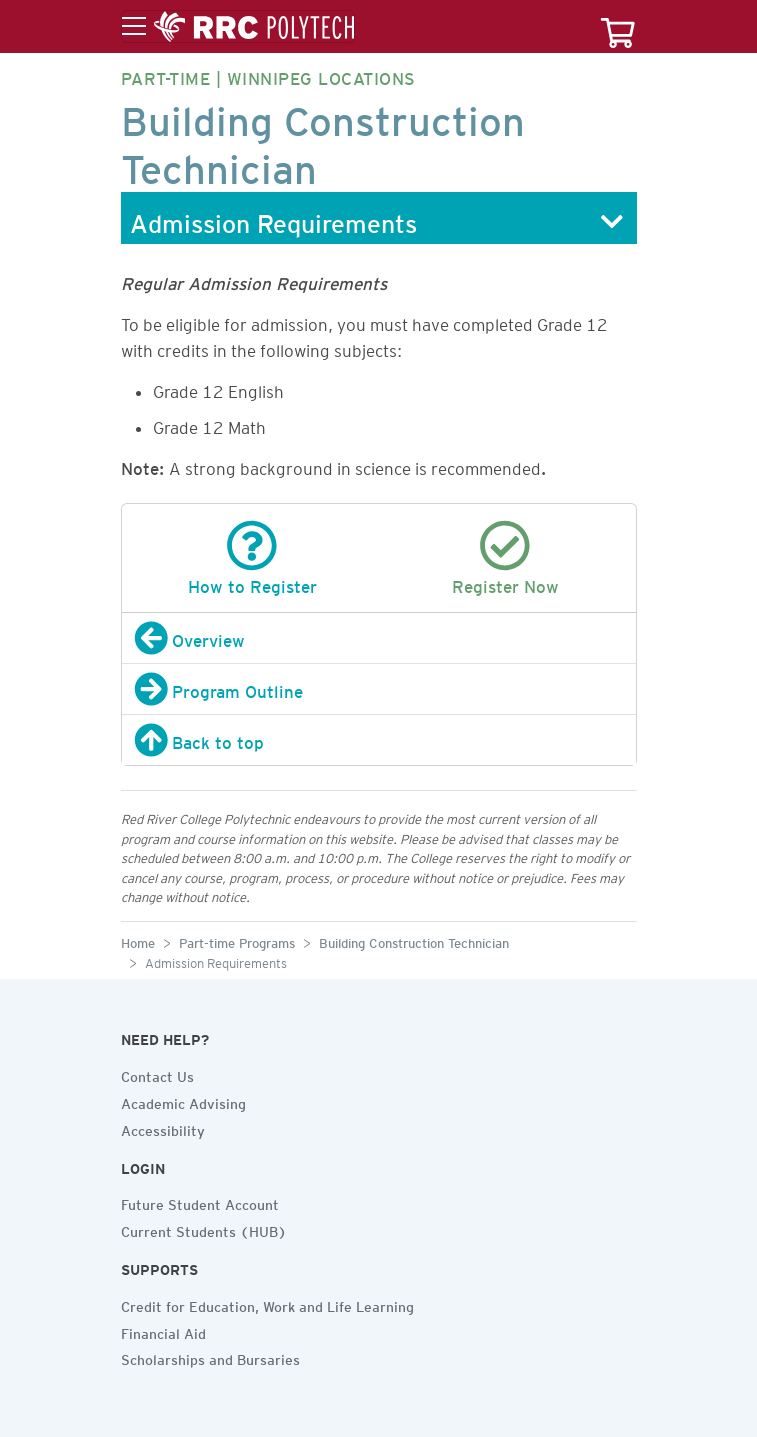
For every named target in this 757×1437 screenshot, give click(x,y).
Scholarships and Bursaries (210, 1357)
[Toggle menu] (238, 27)
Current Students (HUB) (204, 1229)
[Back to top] (379, 740)
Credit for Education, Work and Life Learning (267, 1304)
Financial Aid (163, 1331)
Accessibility (163, 1128)
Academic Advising (183, 1101)
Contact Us (157, 1074)
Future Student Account (200, 1202)
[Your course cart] (618, 26)
